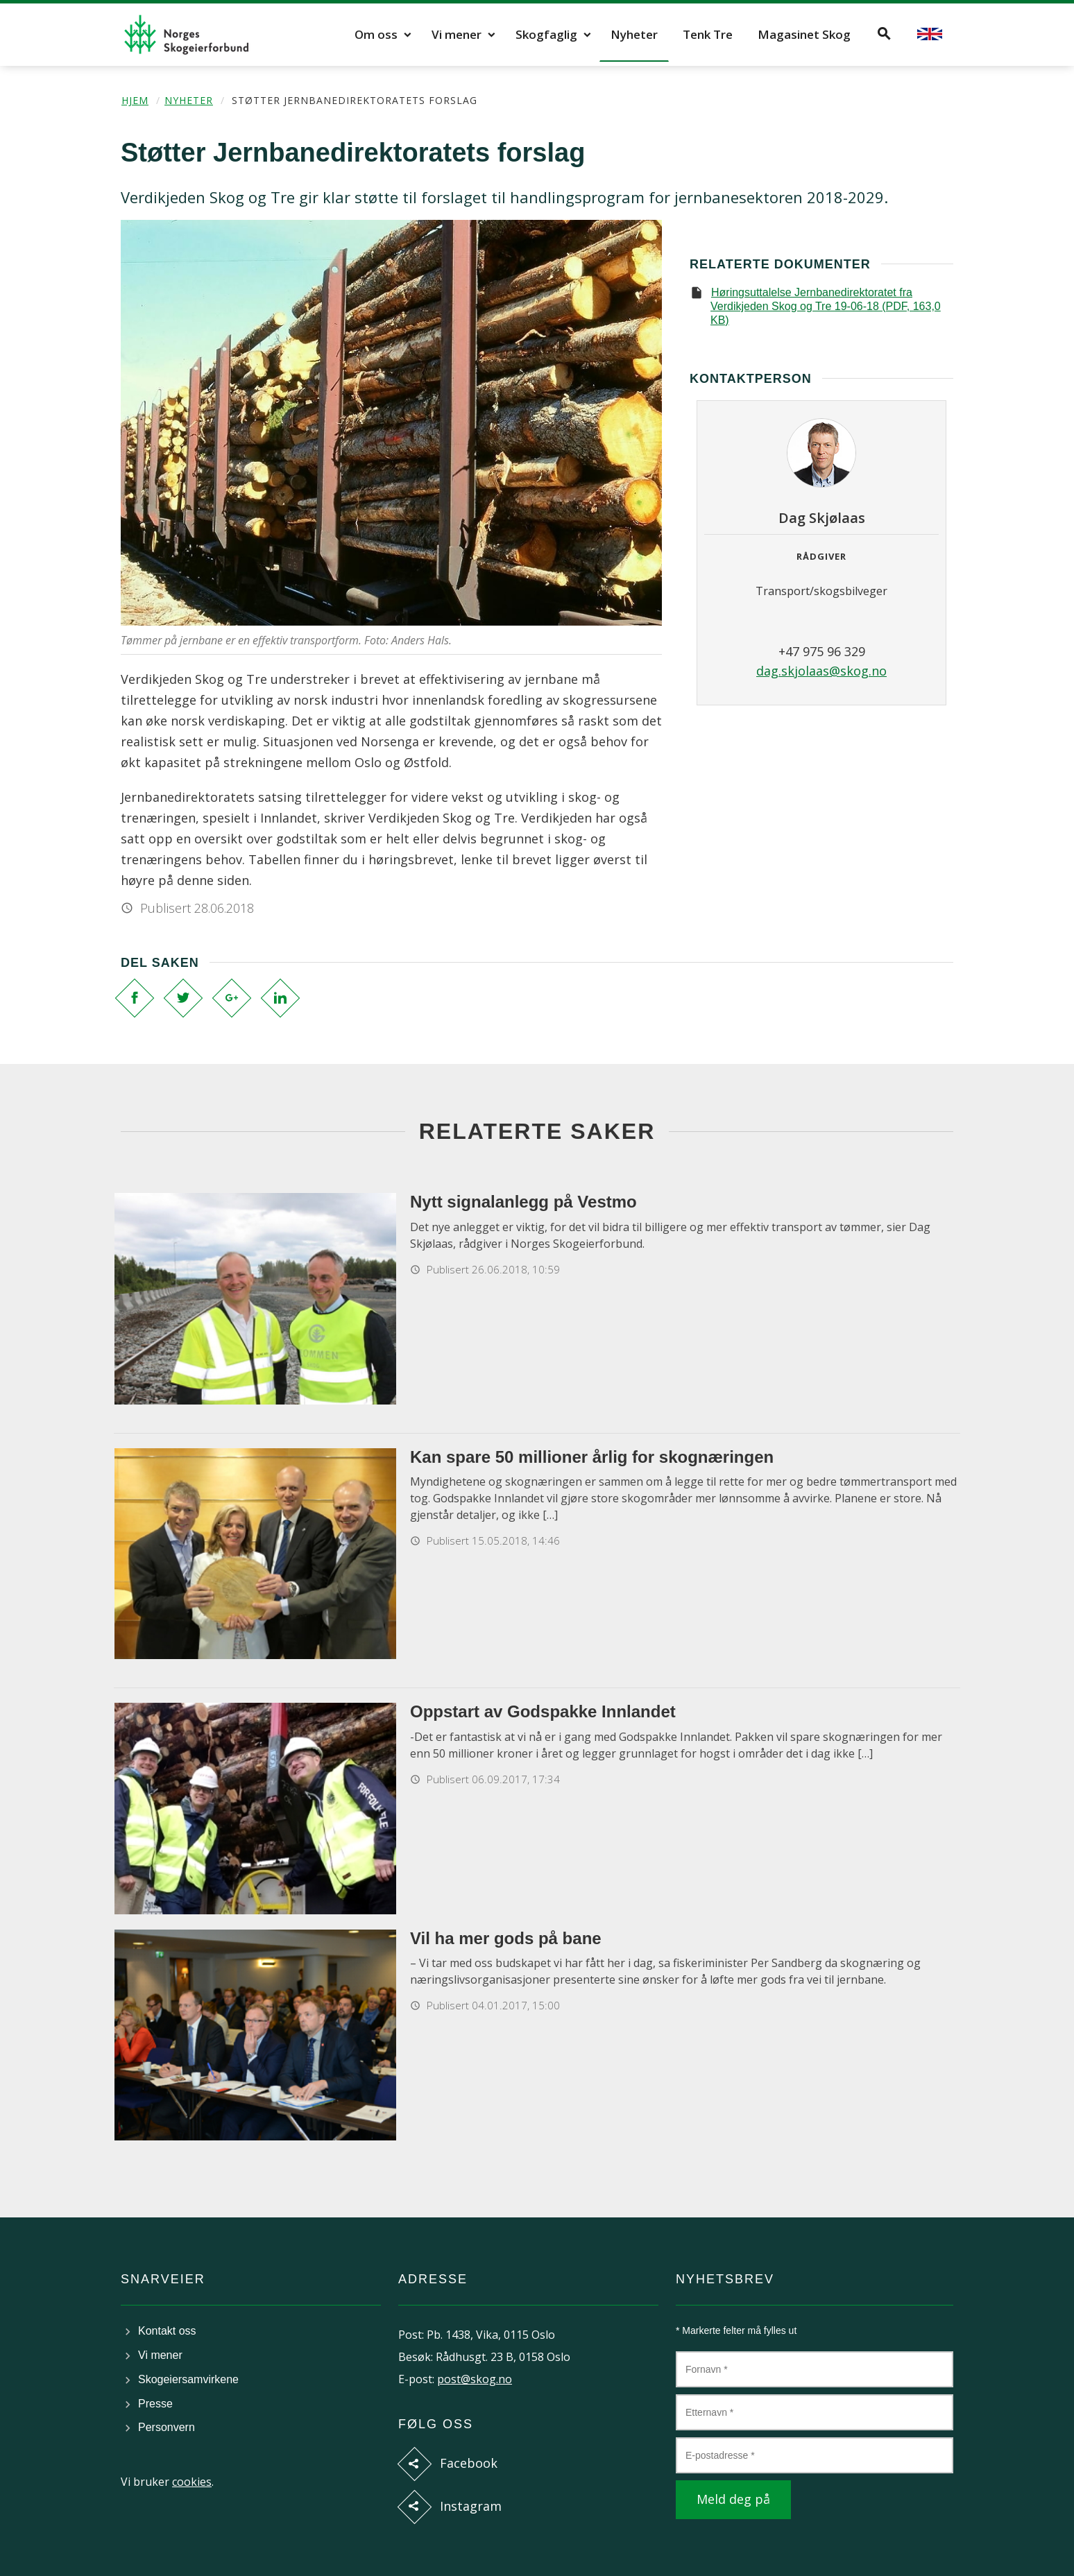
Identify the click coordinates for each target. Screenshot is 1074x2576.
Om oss (376, 34)
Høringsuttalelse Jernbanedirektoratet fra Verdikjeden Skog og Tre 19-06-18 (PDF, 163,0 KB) (825, 306)
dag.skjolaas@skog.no (821, 670)
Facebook (468, 2463)
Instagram (471, 2506)
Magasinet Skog (804, 34)
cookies (192, 2481)
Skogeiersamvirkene (188, 2379)
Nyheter (634, 34)
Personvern (166, 2427)
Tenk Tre (708, 34)
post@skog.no (474, 2379)
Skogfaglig (546, 34)
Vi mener (456, 34)
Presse (155, 2404)
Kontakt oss (167, 2331)
